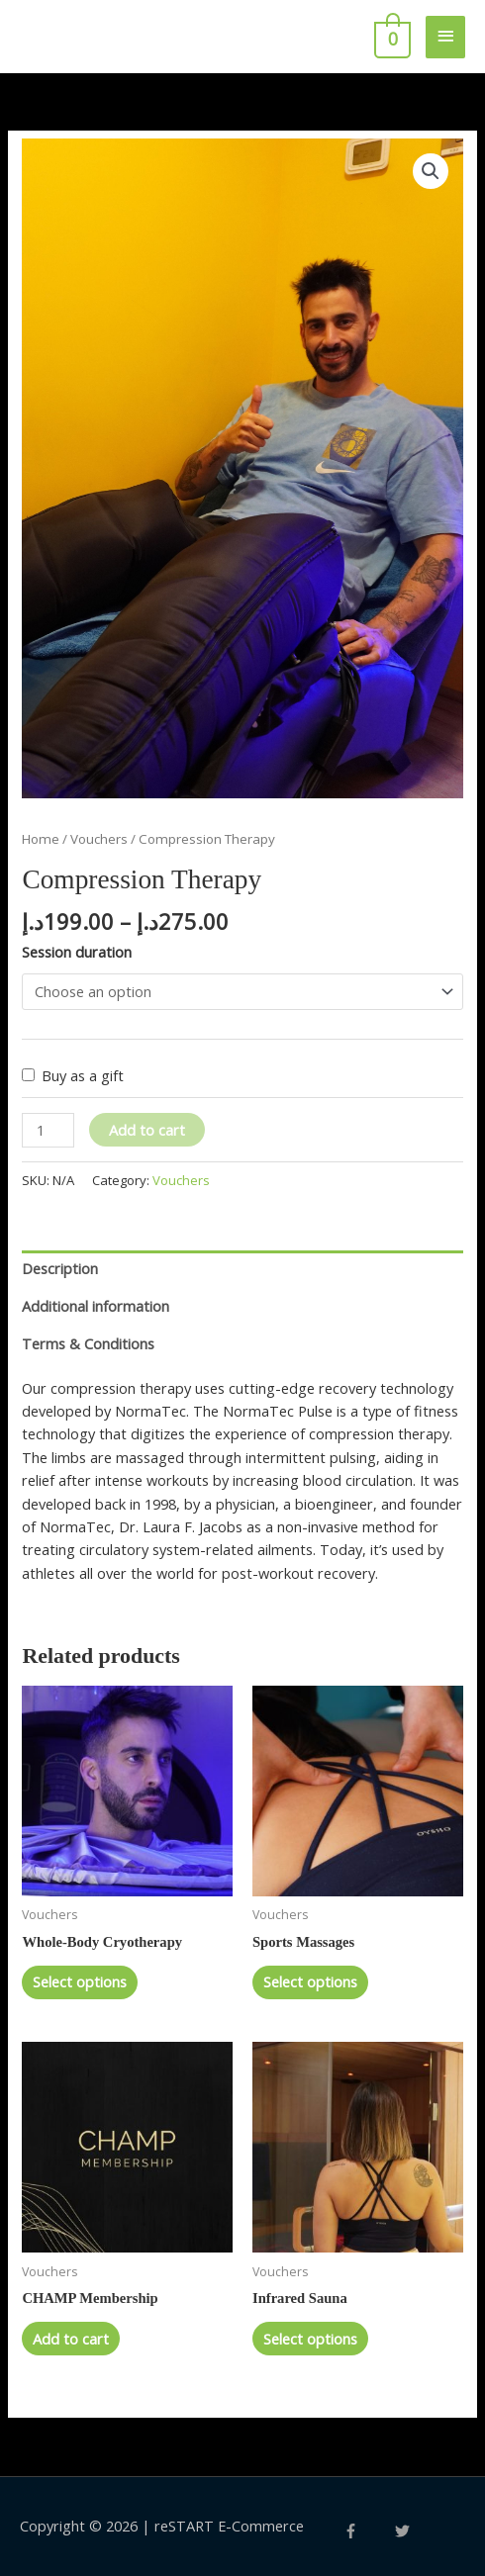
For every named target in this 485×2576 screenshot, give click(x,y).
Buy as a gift (83, 1075)
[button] (430, 171)
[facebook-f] (367, 2531)
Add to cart (147, 1130)
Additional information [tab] (95, 1306)
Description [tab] (60, 1268)
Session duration (77, 952)
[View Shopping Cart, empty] (390, 36)
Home (40, 839)
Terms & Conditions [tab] (88, 1343)
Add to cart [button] (71, 2338)
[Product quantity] (48, 1130)
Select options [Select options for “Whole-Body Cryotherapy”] (80, 1981)
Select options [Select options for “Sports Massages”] (310, 1981)
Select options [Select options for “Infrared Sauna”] (310, 2338)
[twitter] (405, 2531)
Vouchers (99, 839)
